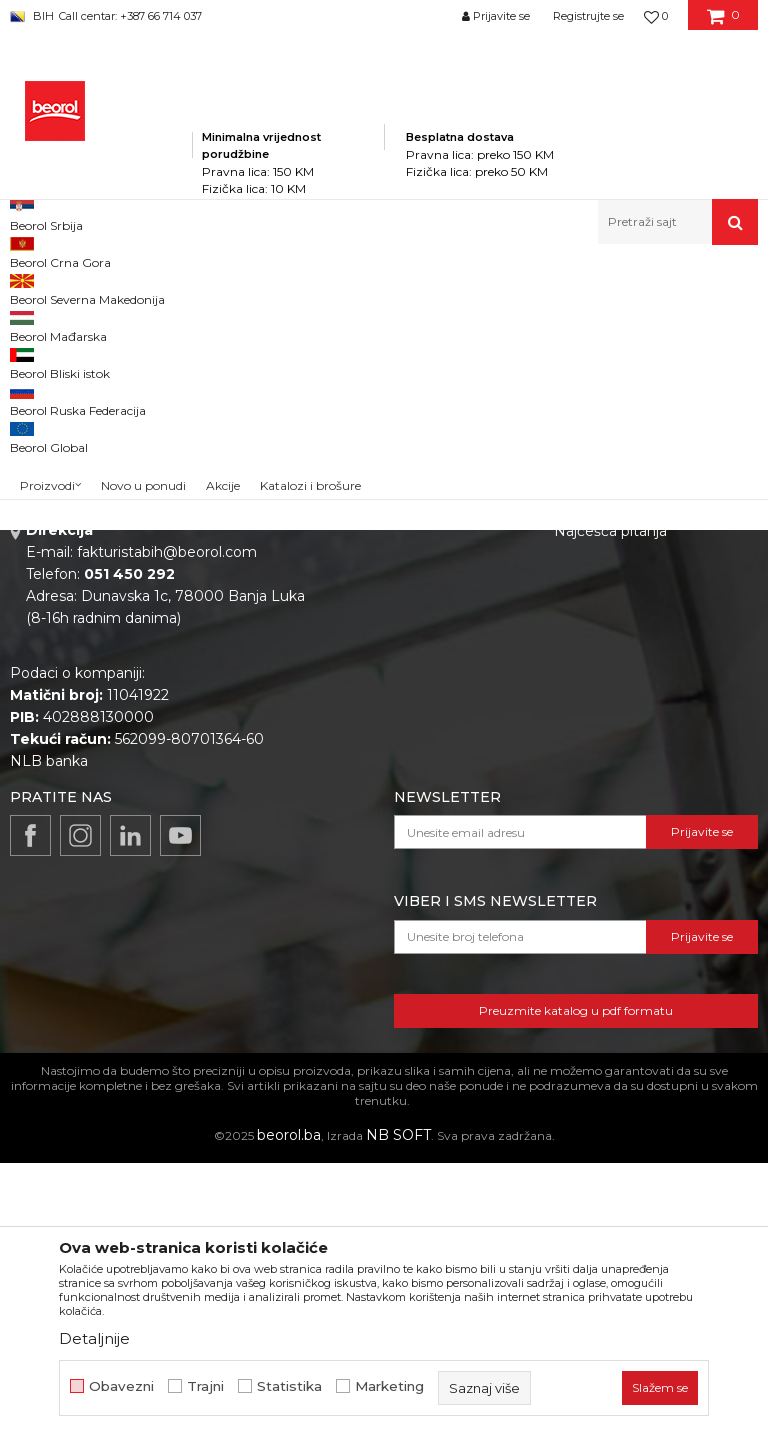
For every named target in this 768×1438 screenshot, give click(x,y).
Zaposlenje (368, 644)
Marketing (389, 1386)
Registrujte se (588, 16)
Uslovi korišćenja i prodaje (642, 672)
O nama (358, 616)
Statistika (289, 1386)
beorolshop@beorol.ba (159, 706)
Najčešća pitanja (610, 806)
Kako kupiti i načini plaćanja (648, 700)
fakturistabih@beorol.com (167, 827)
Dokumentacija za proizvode (430, 728)
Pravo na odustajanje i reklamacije (630, 767)
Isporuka (584, 728)
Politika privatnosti (618, 616)
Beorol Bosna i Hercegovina (88, 287)
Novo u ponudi (143, 226)
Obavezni (121, 1386)
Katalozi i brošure (389, 700)
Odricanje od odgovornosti (646, 644)
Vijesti (350, 672)
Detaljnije (94, 1338)
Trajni (205, 1386)
